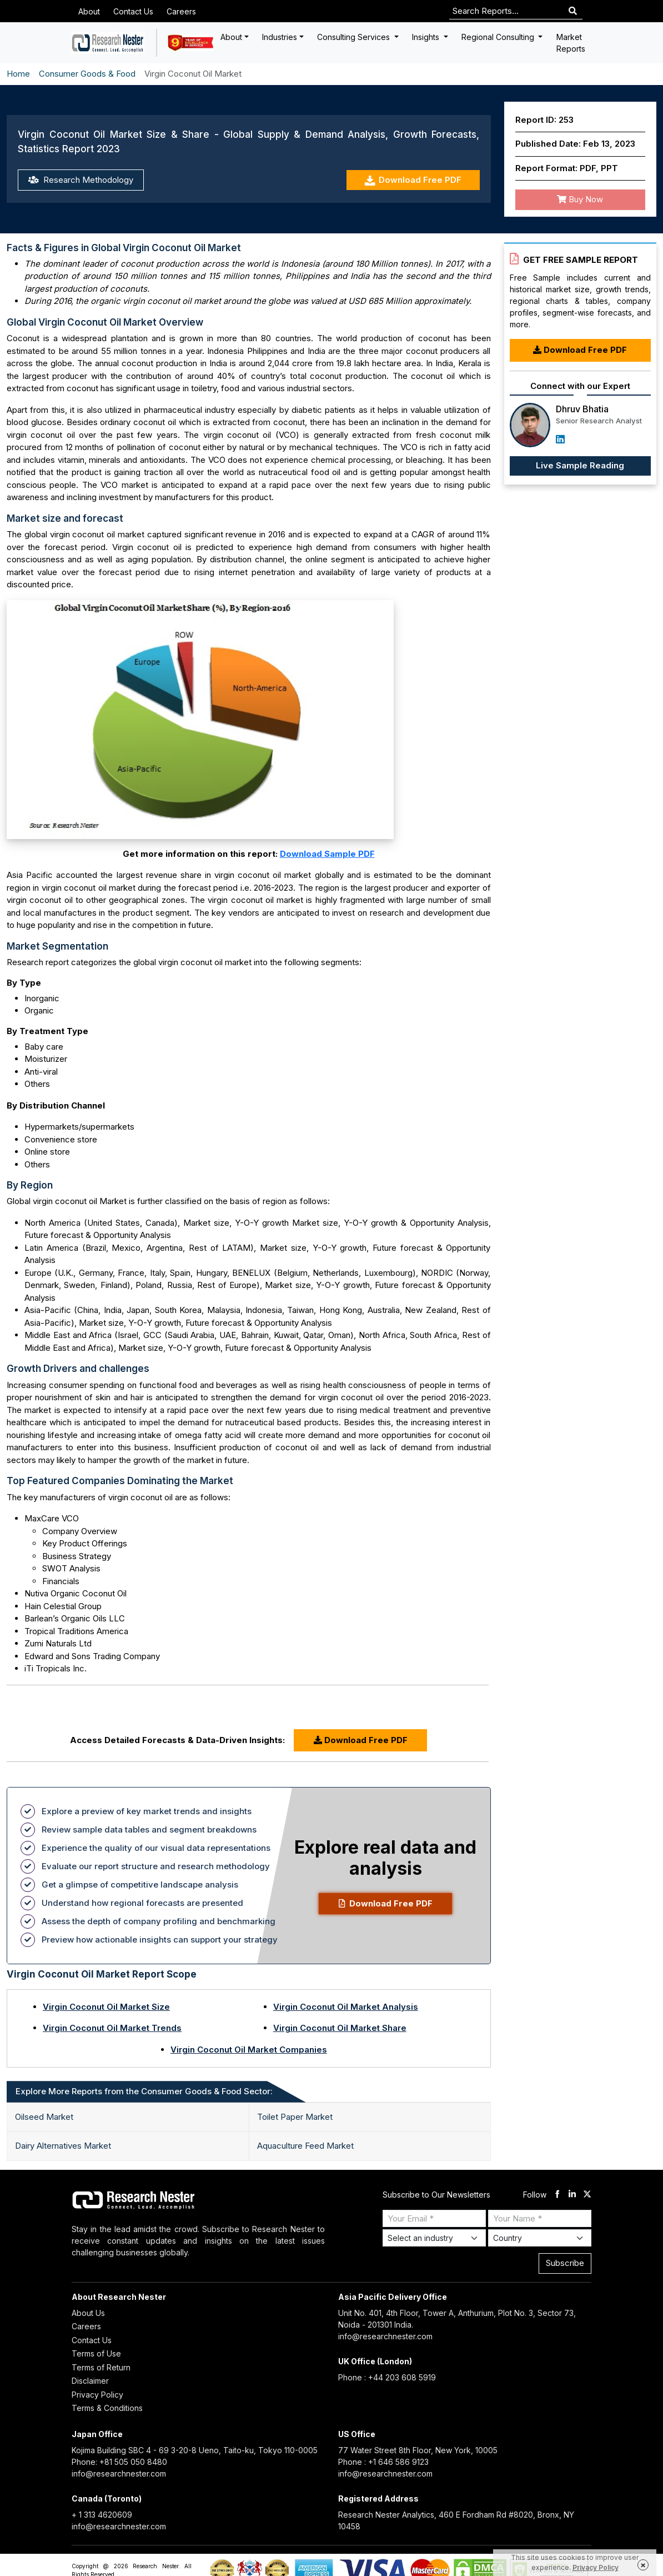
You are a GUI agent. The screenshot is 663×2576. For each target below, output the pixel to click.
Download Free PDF (412, 180)
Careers (181, 11)
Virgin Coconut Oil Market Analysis (345, 2006)
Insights (426, 37)
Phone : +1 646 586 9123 (383, 2462)
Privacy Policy (97, 2394)
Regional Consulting (498, 37)
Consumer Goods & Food (87, 73)
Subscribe (565, 2263)
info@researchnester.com (385, 2336)
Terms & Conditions (107, 2408)
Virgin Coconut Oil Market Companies (248, 2049)
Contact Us (133, 11)
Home (18, 73)
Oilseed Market (44, 2116)
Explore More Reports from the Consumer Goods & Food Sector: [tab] (144, 2091)
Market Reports (570, 42)
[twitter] (587, 2195)
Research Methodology (80, 179)
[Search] (572, 11)
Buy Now (580, 199)
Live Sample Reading (580, 465)
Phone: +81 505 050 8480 (119, 2462)
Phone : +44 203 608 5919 (387, 2377)
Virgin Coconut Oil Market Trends (112, 2028)
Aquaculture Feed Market (305, 2145)
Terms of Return (101, 2367)
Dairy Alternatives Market (63, 2145)
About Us (88, 2313)
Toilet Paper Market (295, 2116)
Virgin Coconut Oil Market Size (106, 2006)
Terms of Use (96, 2353)
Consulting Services (354, 37)
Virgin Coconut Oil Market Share (339, 2028)
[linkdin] (572, 2195)
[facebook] (557, 2195)
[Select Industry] (434, 2237)
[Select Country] (539, 2237)
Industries (279, 37)
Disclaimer (90, 2380)
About (89, 11)
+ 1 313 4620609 (102, 2514)
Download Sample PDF (327, 853)
